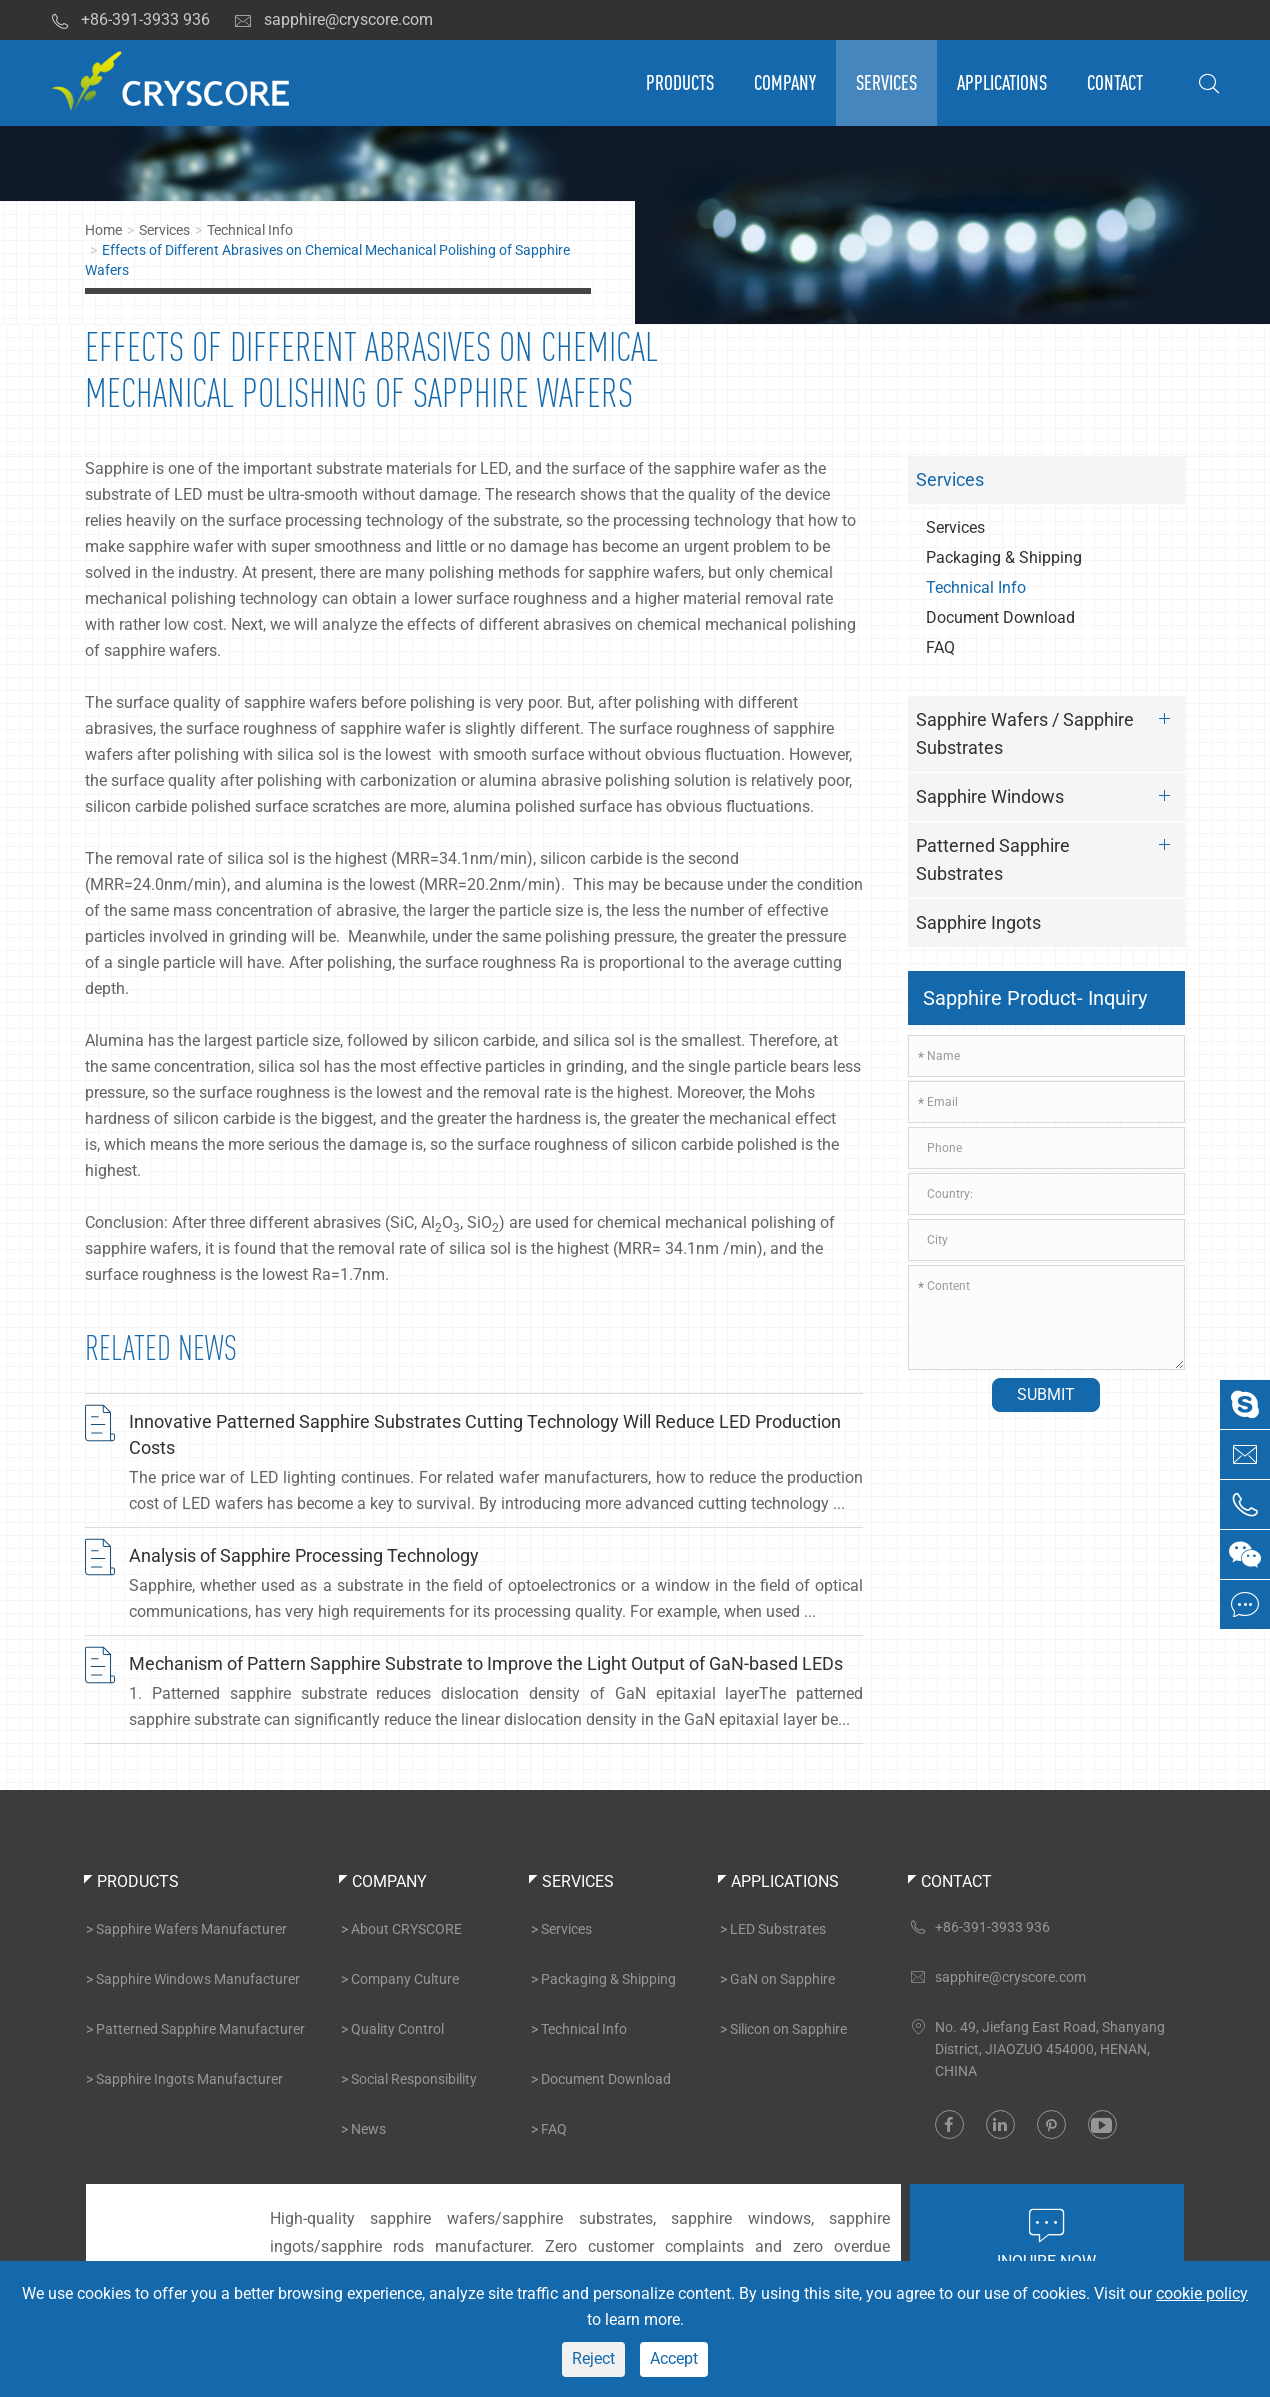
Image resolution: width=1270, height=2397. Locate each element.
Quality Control (397, 2029)
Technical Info (250, 230)
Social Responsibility (414, 2079)
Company (785, 82)
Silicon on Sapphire (788, 2029)
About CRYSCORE (406, 1929)
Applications (1002, 82)
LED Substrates (778, 1929)
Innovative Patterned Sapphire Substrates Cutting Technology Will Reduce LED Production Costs (485, 1434)
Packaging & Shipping (1004, 557)
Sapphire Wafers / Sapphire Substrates (1048, 730)
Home (103, 230)
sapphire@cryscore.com (333, 20)
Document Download (1000, 617)
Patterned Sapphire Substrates (1048, 856)
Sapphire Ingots (978, 922)
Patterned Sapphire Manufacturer (200, 2029)
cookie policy (1202, 2293)
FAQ (940, 647)
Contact (1115, 82)
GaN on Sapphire (782, 1979)
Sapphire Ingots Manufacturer (189, 2079)
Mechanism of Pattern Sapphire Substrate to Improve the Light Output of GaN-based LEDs (486, 1663)
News (368, 2129)
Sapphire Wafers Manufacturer (191, 1929)
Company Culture (405, 1979)
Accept (674, 2358)
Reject (593, 2358)
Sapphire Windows (1048, 796)
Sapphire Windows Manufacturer (198, 1979)
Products (680, 82)
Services (886, 82)
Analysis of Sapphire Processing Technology (304, 1555)
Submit (1046, 1394)
